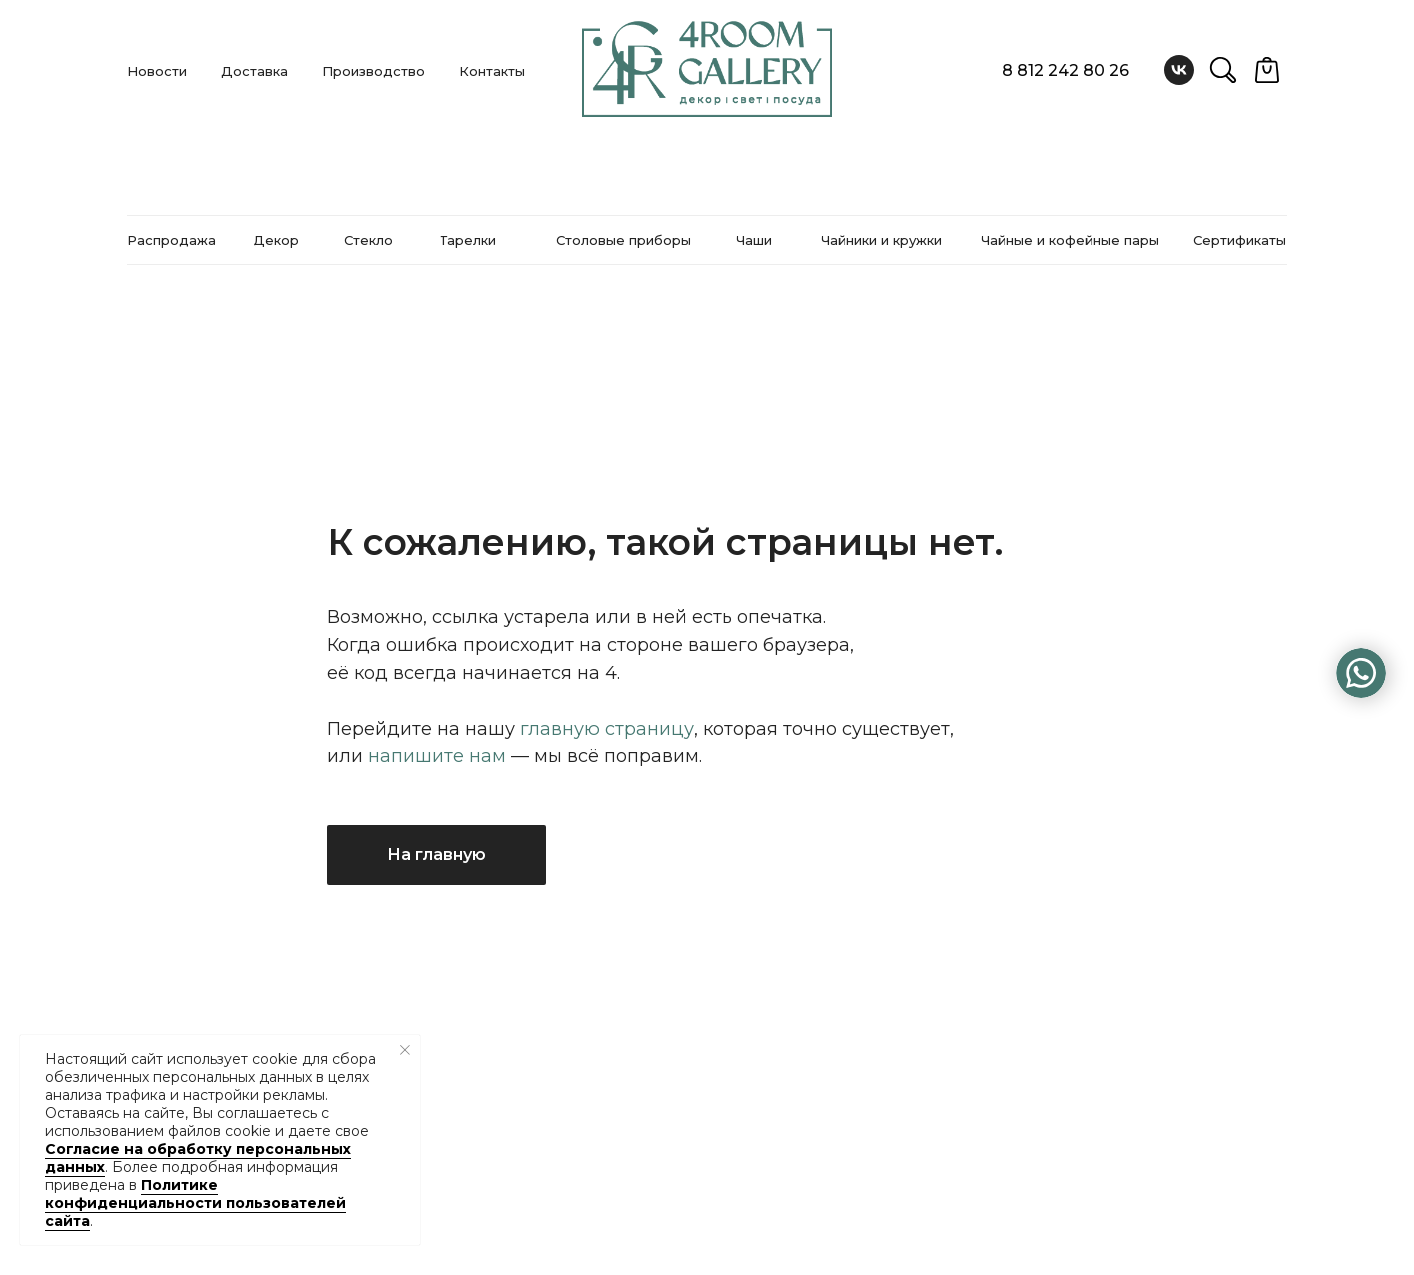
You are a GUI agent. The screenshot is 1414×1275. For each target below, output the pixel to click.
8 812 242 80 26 (1065, 70)
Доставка (254, 71)
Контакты (492, 71)
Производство (373, 71)
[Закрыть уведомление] (405, 1050)
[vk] (1179, 70)
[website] (1223, 70)
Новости (157, 71)
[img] (1361, 673)
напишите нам (437, 756)
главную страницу (607, 729)
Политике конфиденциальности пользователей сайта (195, 1203)
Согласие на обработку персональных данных (198, 1158)
